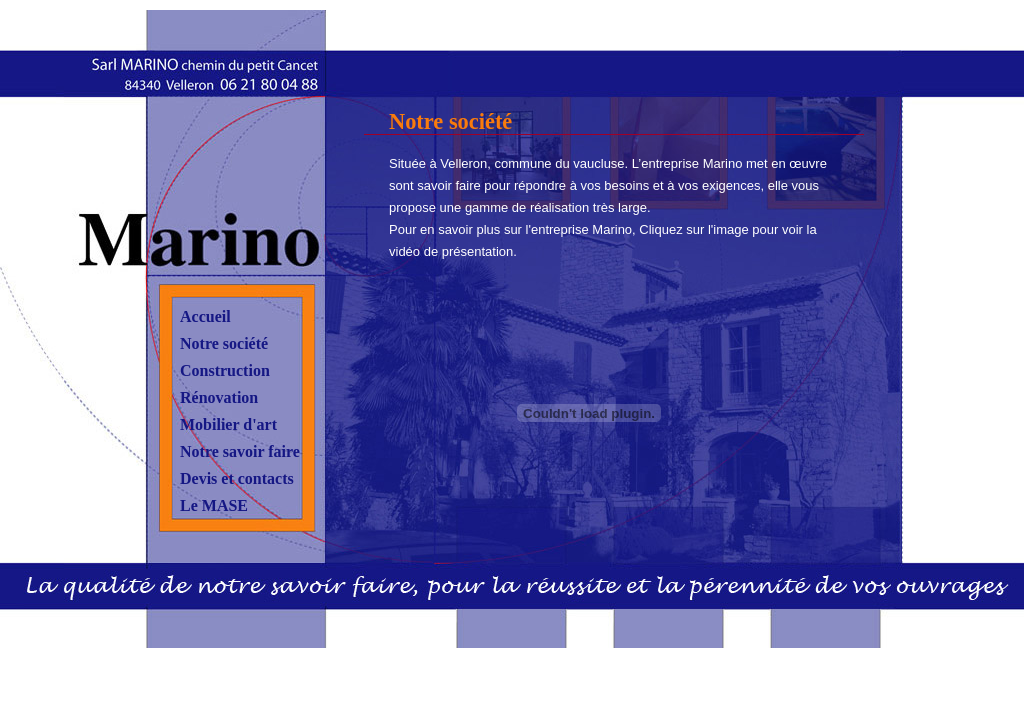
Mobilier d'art (228, 424)
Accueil (205, 316)
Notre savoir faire (240, 451)
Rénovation (219, 397)
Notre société (224, 343)
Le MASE (214, 505)
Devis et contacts (237, 478)
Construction (225, 370)
